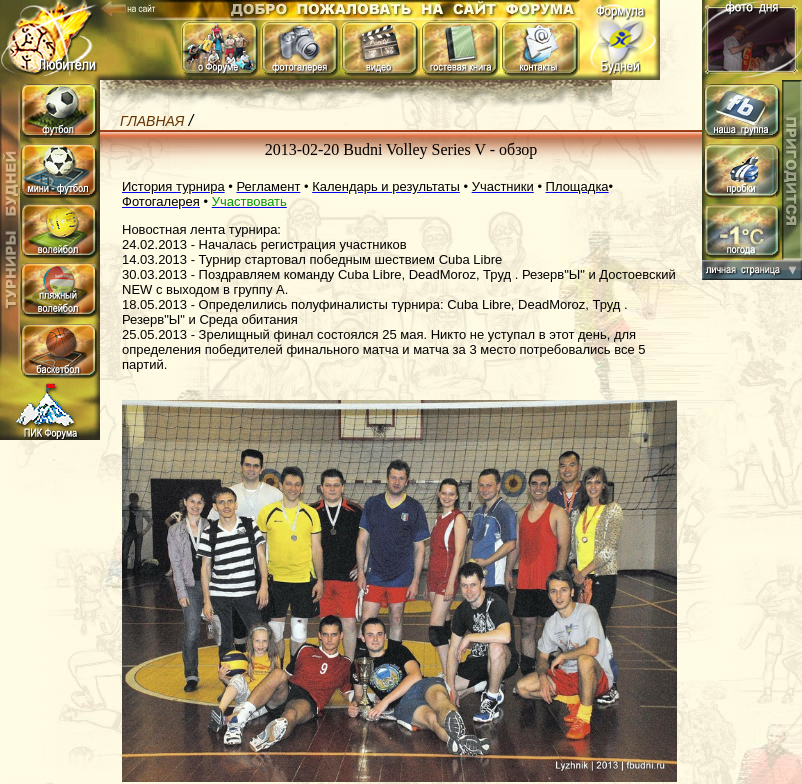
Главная (152, 121)
